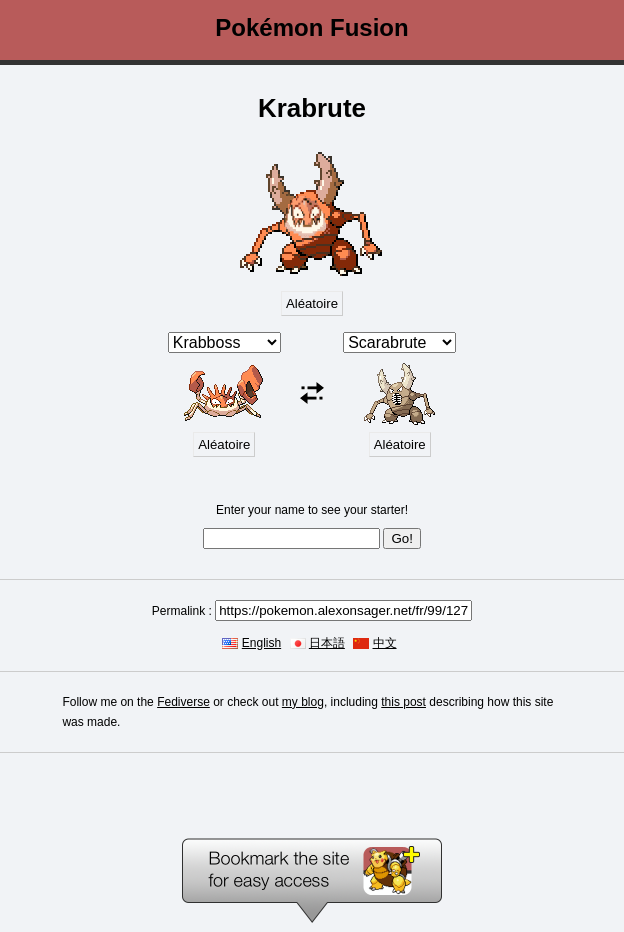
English (261, 643)
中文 (385, 643)
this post (403, 702)
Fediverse (183, 702)
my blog (303, 702)
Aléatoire (312, 303)
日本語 (327, 643)
